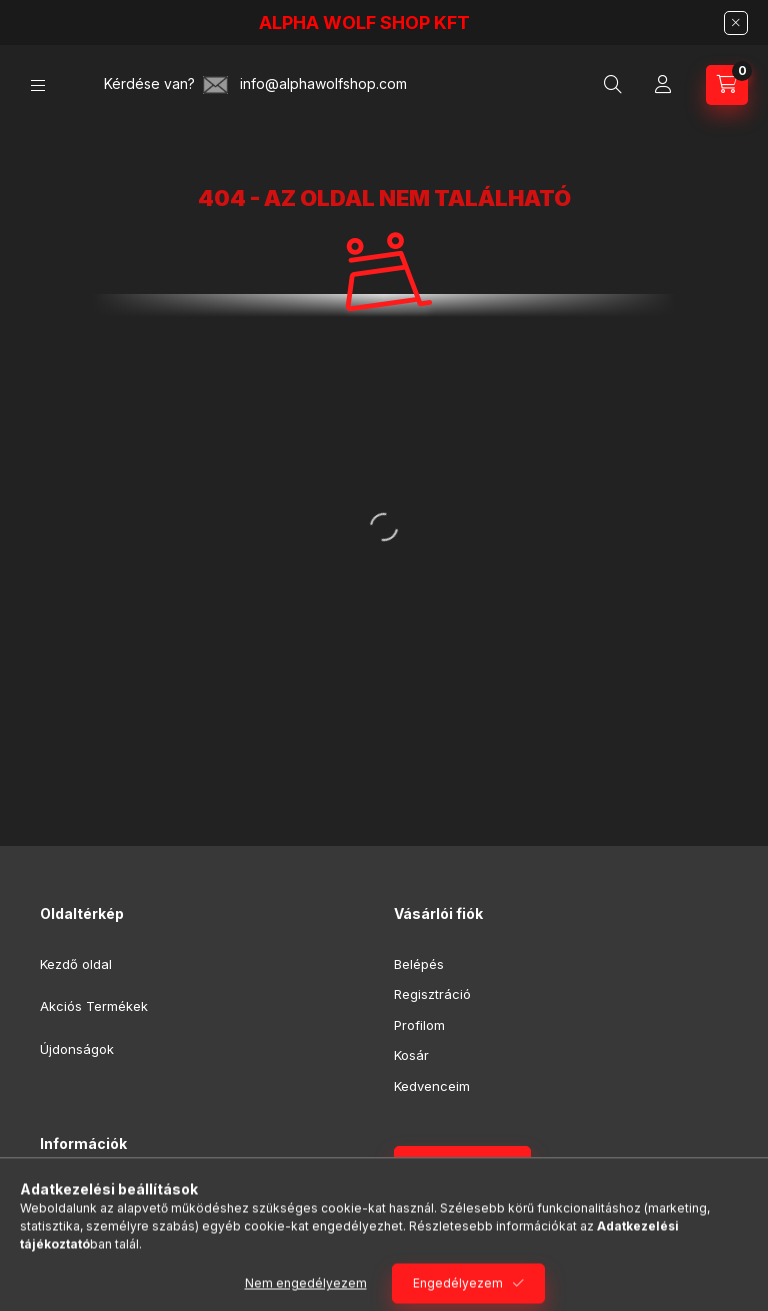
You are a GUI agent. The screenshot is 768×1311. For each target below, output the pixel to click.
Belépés (419, 964)
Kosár (411, 1055)
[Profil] (663, 85)
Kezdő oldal (76, 964)
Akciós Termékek (94, 1006)
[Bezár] (736, 23)
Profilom (419, 1025)
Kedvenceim (432, 1086)
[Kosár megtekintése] (727, 85)
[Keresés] (613, 85)
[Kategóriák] (38, 85)
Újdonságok (77, 1049)
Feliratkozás (452, 1166)
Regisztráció (432, 994)
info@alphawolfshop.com (323, 83)
